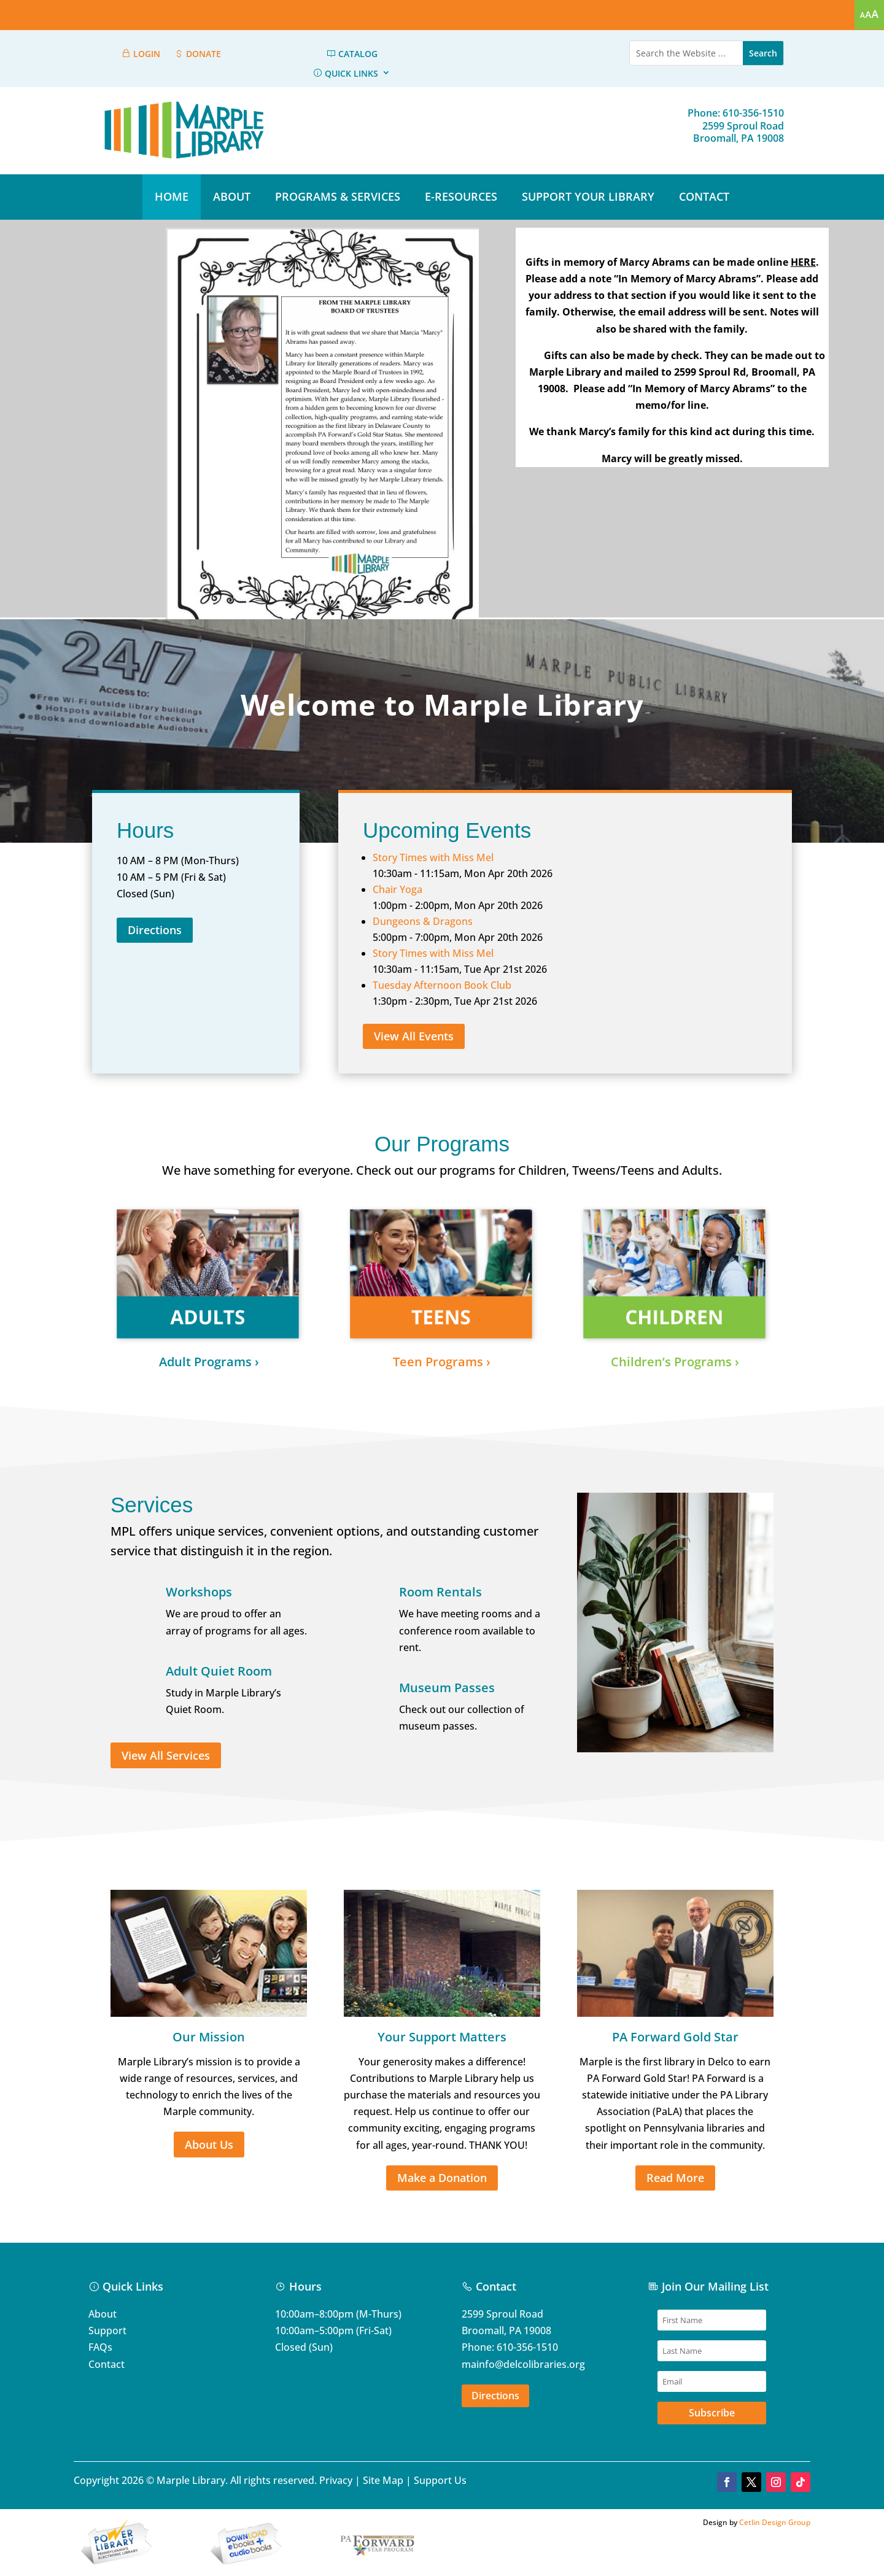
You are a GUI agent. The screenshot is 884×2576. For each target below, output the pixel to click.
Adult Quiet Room (219, 1671)
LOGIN (140, 54)
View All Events (414, 1036)
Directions (155, 929)
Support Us (440, 2480)
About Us (209, 2144)
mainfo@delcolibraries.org (523, 2364)
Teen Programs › (441, 1361)
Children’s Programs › (675, 1361)
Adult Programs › (209, 1361)
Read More (675, 2177)
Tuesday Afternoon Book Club (442, 985)
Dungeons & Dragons (423, 921)
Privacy (335, 2480)
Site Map (383, 2480)
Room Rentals (440, 1592)
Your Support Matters (442, 2037)
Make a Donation (442, 2177)
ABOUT (231, 196)
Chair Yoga (397, 889)
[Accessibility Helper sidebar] (869, 14)
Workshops (199, 1592)
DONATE (197, 54)
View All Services (166, 1754)
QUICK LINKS (345, 73)
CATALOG (352, 54)
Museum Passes (447, 1687)
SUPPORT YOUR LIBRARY (588, 196)
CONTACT (704, 196)
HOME (171, 196)
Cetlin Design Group (774, 2522)
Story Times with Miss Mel (433, 857)
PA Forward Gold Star (675, 2037)
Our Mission (209, 2037)
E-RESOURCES (461, 196)
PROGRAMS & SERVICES (337, 196)
